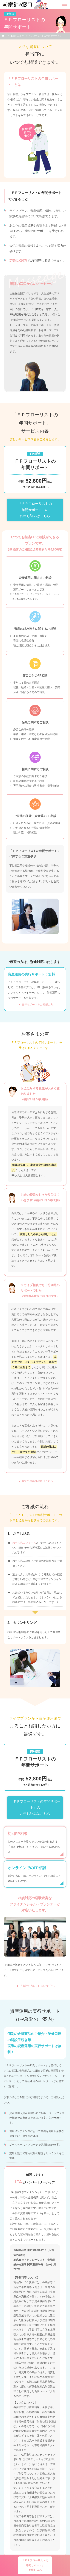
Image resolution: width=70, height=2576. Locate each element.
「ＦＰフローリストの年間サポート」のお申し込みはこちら (35, 510)
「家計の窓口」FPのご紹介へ (37, 1985)
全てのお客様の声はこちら (37, 1481)
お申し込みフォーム (24, 1542)
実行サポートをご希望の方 (37, 1004)
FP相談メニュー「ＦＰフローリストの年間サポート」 (34, 35)
